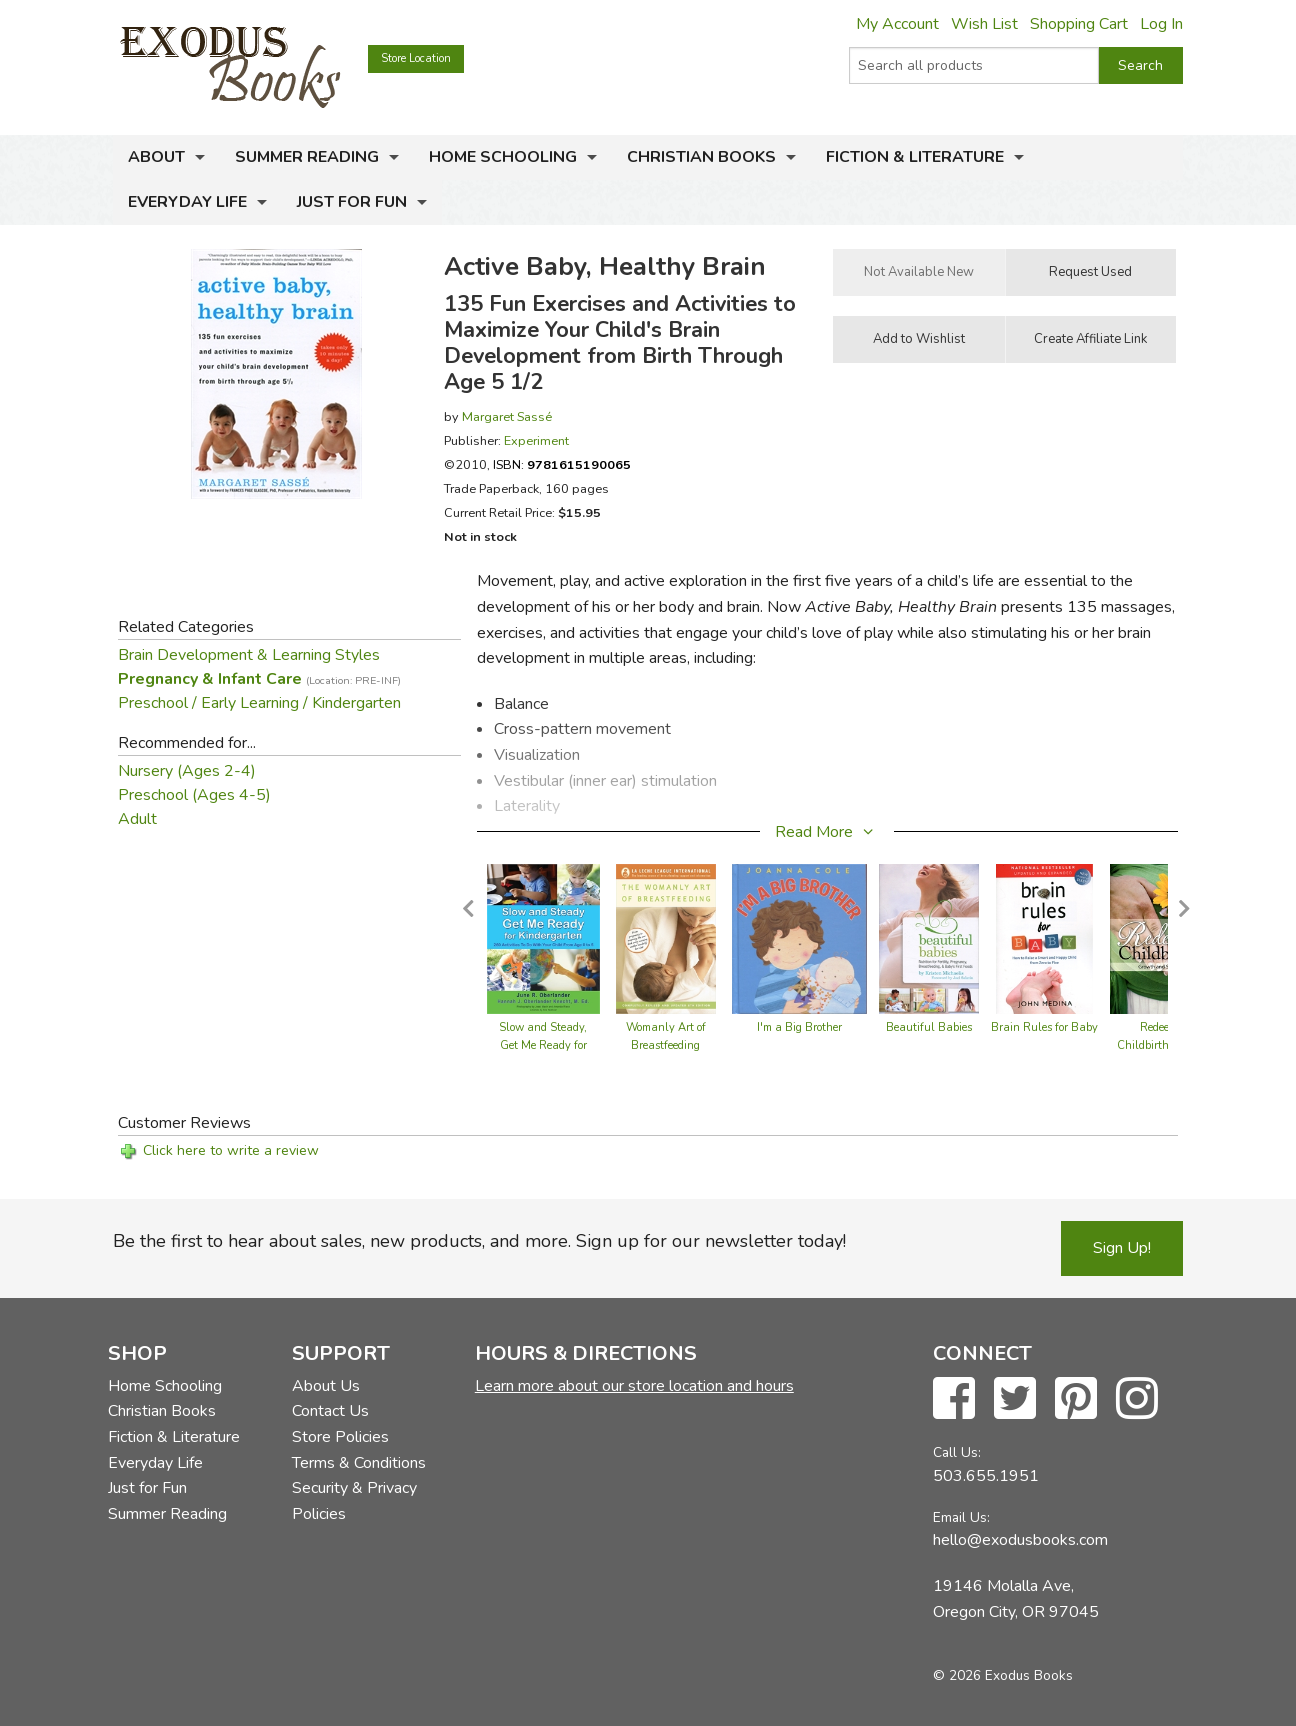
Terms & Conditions (359, 1463)
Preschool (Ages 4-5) (194, 795)
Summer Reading (307, 157)
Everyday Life (187, 202)
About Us (326, 1386)
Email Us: (961, 1517)
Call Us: (957, 1452)
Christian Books (701, 157)
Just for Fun (352, 202)
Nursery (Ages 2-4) (187, 771)
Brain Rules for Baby (1044, 1027)
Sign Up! (1122, 1248)
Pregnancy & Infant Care (259, 679)
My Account (897, 24)
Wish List (984, 24)
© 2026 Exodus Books (1003, 1675)
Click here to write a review (231, 1150)
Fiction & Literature (915, 157)
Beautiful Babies (929, 1027)
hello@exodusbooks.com (1020, 1540)
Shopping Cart (1079, 24)
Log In (1161, 24)
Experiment (536, 440)
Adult (137, 819)
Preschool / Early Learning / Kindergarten (259, 703)
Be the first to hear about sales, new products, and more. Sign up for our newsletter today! (479, 1241)
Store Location (416, 58)
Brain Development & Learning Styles (249, 655)
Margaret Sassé (507, 416)
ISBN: (562, 464)
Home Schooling (503, 157)
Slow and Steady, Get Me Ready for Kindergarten (543, 1045)
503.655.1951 (986, 1476)
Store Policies (340, 1437)
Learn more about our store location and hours (634, 1386)
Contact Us (330, 1411)
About (156, 157)
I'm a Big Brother (799, 1027)
